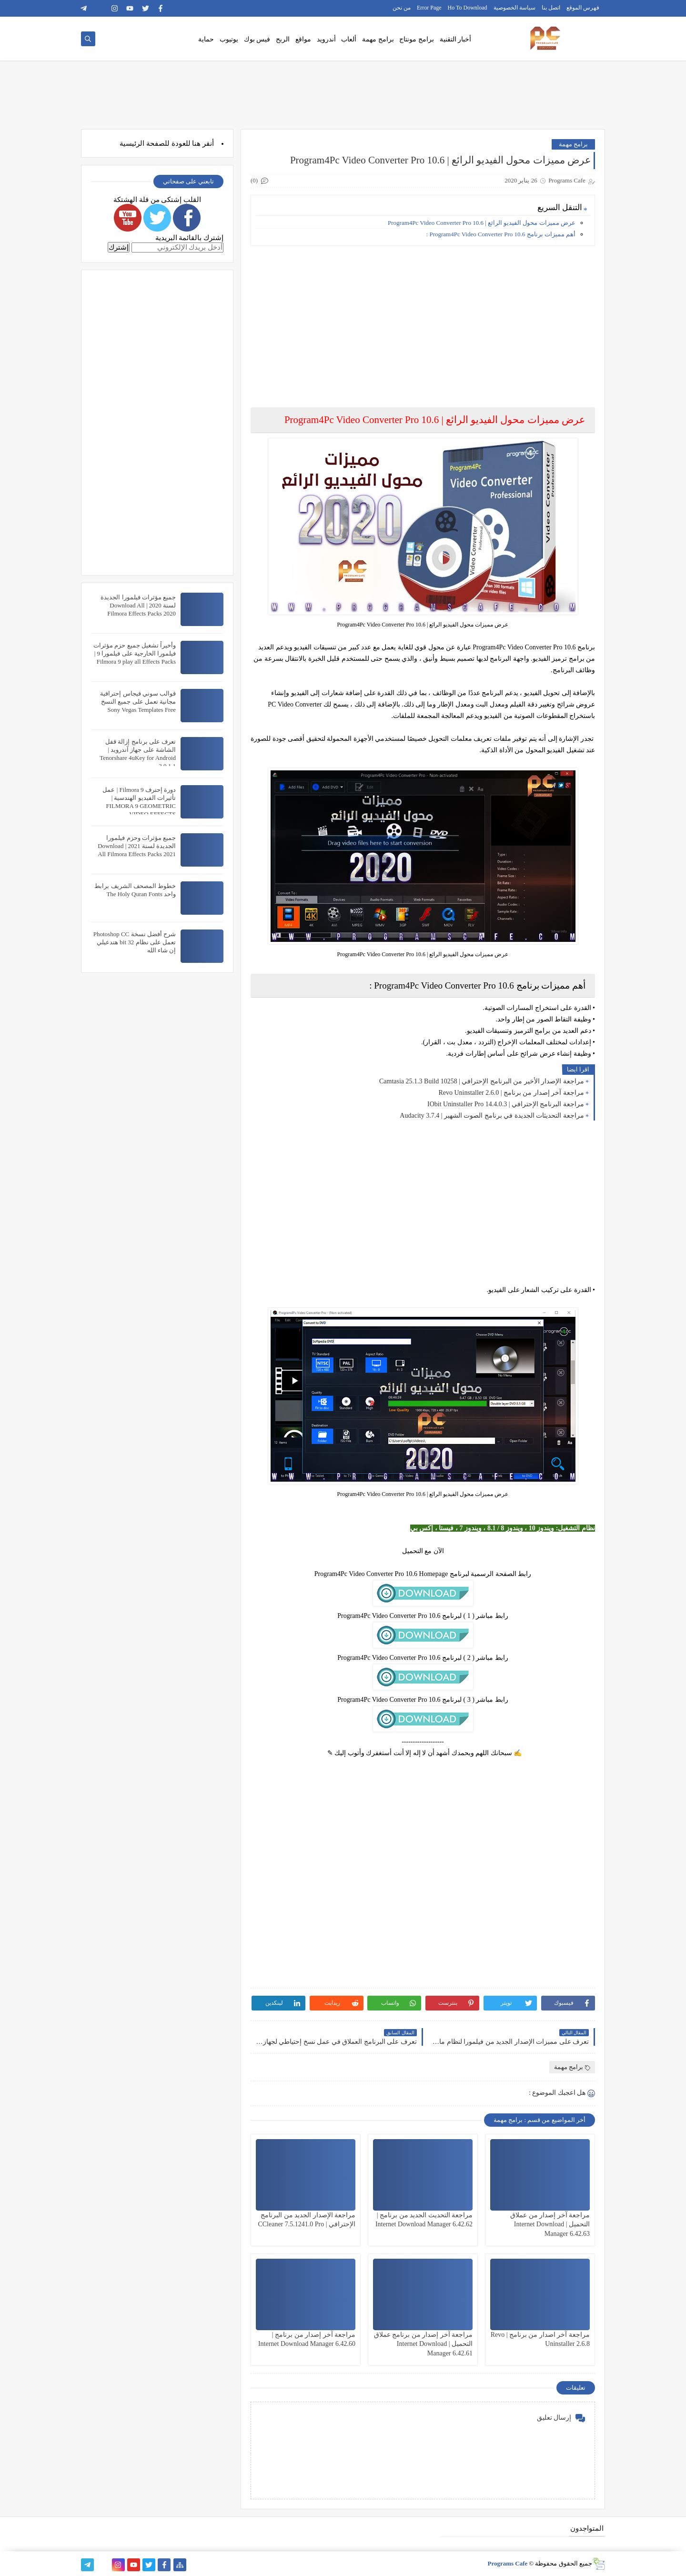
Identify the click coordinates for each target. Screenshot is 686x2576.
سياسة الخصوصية (514, 7)
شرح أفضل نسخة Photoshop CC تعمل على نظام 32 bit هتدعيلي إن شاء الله (134, 942)
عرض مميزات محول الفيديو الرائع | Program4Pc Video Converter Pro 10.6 (481, 222)
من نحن (402, 7)
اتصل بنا (551, 7)
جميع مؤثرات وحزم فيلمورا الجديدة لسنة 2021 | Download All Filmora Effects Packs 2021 (137, 846)
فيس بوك (257, 39)
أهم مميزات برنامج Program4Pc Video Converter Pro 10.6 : (500, 234)
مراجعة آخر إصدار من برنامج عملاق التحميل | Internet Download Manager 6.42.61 (423, 2343)
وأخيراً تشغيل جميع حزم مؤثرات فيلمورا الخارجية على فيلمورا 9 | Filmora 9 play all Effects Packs (134, 653)
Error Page (429, 7)
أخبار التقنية (456, 39)
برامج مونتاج (416, 39)
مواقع (303, 39)
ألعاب (348, 39)
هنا (196, 143)
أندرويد (326, 39)
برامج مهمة (378, 39)
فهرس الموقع (582, 7)
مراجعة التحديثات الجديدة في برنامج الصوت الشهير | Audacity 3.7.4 (492, 1115)
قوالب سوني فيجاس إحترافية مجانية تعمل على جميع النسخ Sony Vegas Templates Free (138, 701)
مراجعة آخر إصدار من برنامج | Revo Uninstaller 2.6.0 (511, 1092)
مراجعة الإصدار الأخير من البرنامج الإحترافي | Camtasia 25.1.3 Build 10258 (481, 1081)
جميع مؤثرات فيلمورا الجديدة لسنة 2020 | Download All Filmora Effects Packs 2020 (138, 605)
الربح (283, 39)
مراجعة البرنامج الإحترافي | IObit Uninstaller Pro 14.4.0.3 (505, 1104)
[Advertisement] (422, 319)
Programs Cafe (507, 2563)
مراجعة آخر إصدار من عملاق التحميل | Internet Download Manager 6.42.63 (550, 2224)
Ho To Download (467, 7)
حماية (206, 39)
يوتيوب (229, 39)
